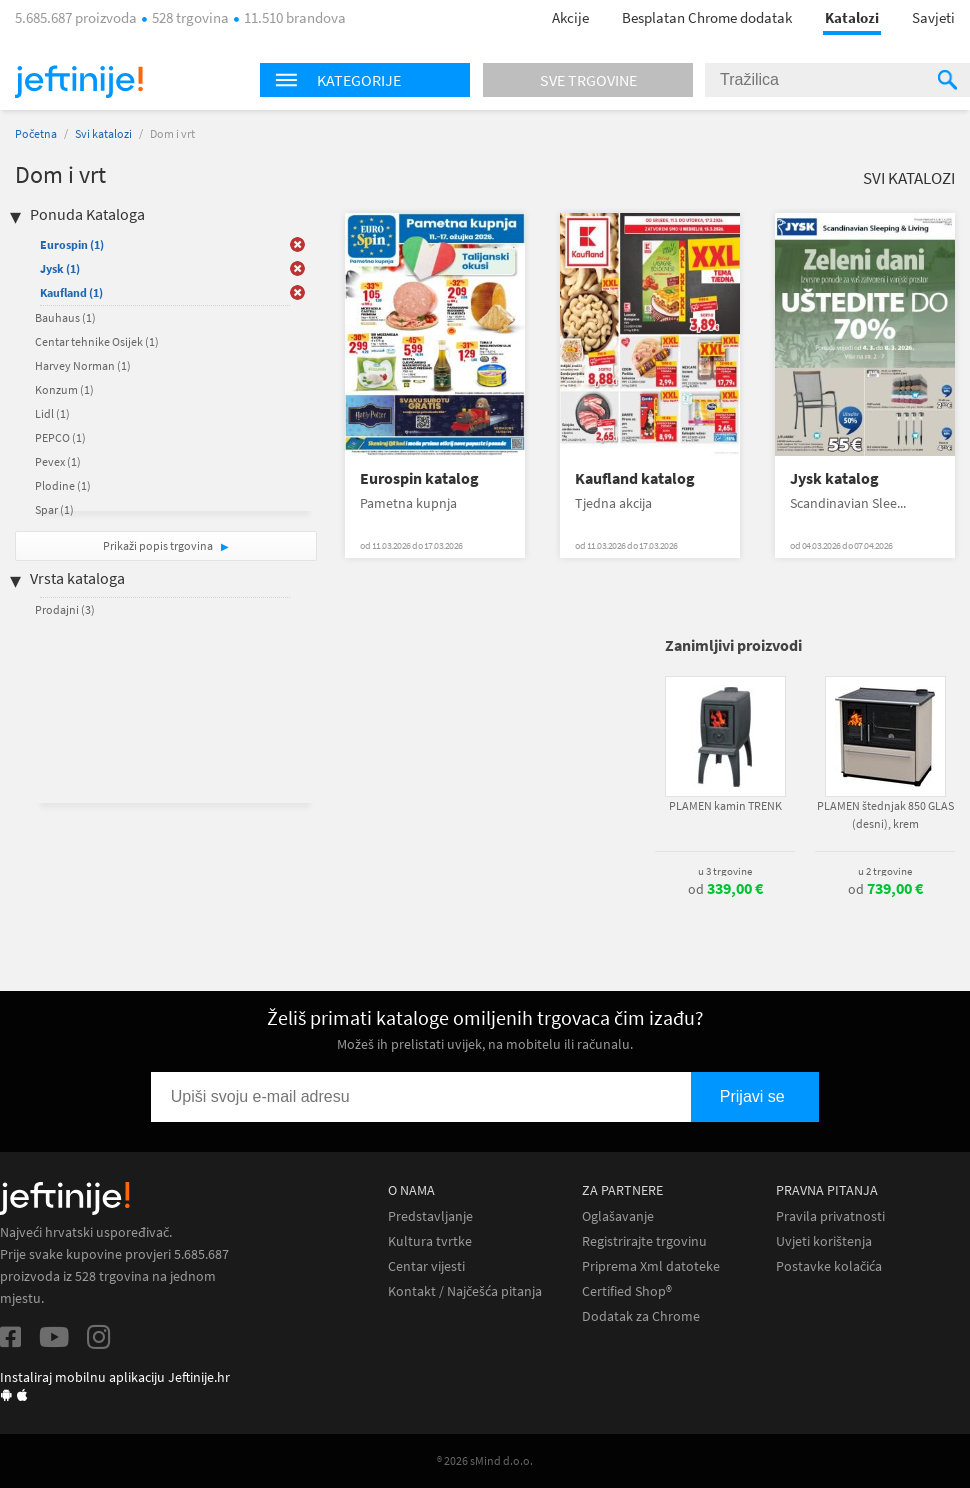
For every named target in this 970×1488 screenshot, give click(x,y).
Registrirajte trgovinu (644, 1241)
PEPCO (60, 437)
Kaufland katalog (635, 478)
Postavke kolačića (829, 1266)
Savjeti (933, 17)
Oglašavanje (618, 1216)
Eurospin (72, 244)
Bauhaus (65, 317)
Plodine (63, 485)
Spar (54, 509)
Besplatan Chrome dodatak (707, 17)
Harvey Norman (83, 365)
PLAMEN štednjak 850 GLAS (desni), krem (885, 814)
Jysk (60, 268)
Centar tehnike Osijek (97, 341)
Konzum (64, 389)
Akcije (570, 17)
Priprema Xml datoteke (651, 1266)
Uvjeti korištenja (824, 1241)
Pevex (58, 461)
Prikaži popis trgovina (159, 545)
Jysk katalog (834, 478)
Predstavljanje (430, 1216)
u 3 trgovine (725, 871)
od (725, 889)
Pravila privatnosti (830, 1216)
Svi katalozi (103, 133)
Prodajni (65, 609)
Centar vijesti (426, 1266)
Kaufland (71, 292)
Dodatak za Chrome (641, 1316)
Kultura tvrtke (430, 1241)
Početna (36, 133)
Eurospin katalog (419, 478)
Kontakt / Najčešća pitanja (465, 1291)
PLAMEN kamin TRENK (725, 805)
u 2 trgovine (885, 871)
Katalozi (852, 17)
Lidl (52, 413)
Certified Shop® (627, 1291)
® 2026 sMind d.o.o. (485, 1460)
